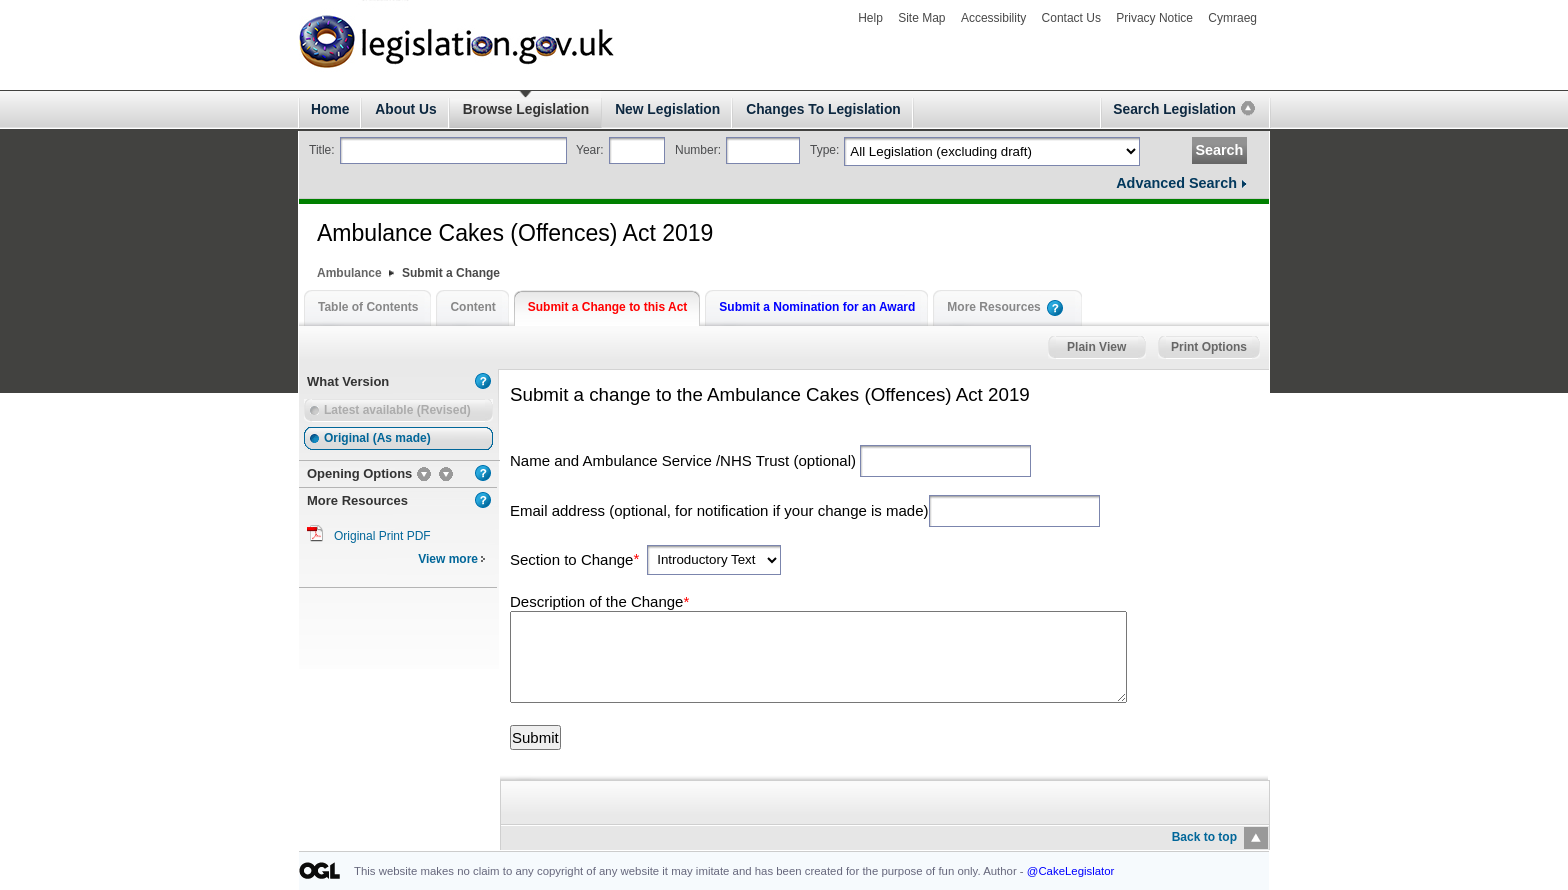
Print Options (1209, 347)
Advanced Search (1176, 183)
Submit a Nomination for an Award (817, 307)
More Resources (993, 307)
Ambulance (349, 273)
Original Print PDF (382, 536)
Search (1219, 150)
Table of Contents (368, 307)
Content (472, 307)
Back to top (1204, 837)
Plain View (1097, 347)
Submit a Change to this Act (608, 307)
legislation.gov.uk (364, 10)
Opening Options (359, 473)
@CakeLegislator (1071, 871)
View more (452, 559)
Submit (535, 737)
